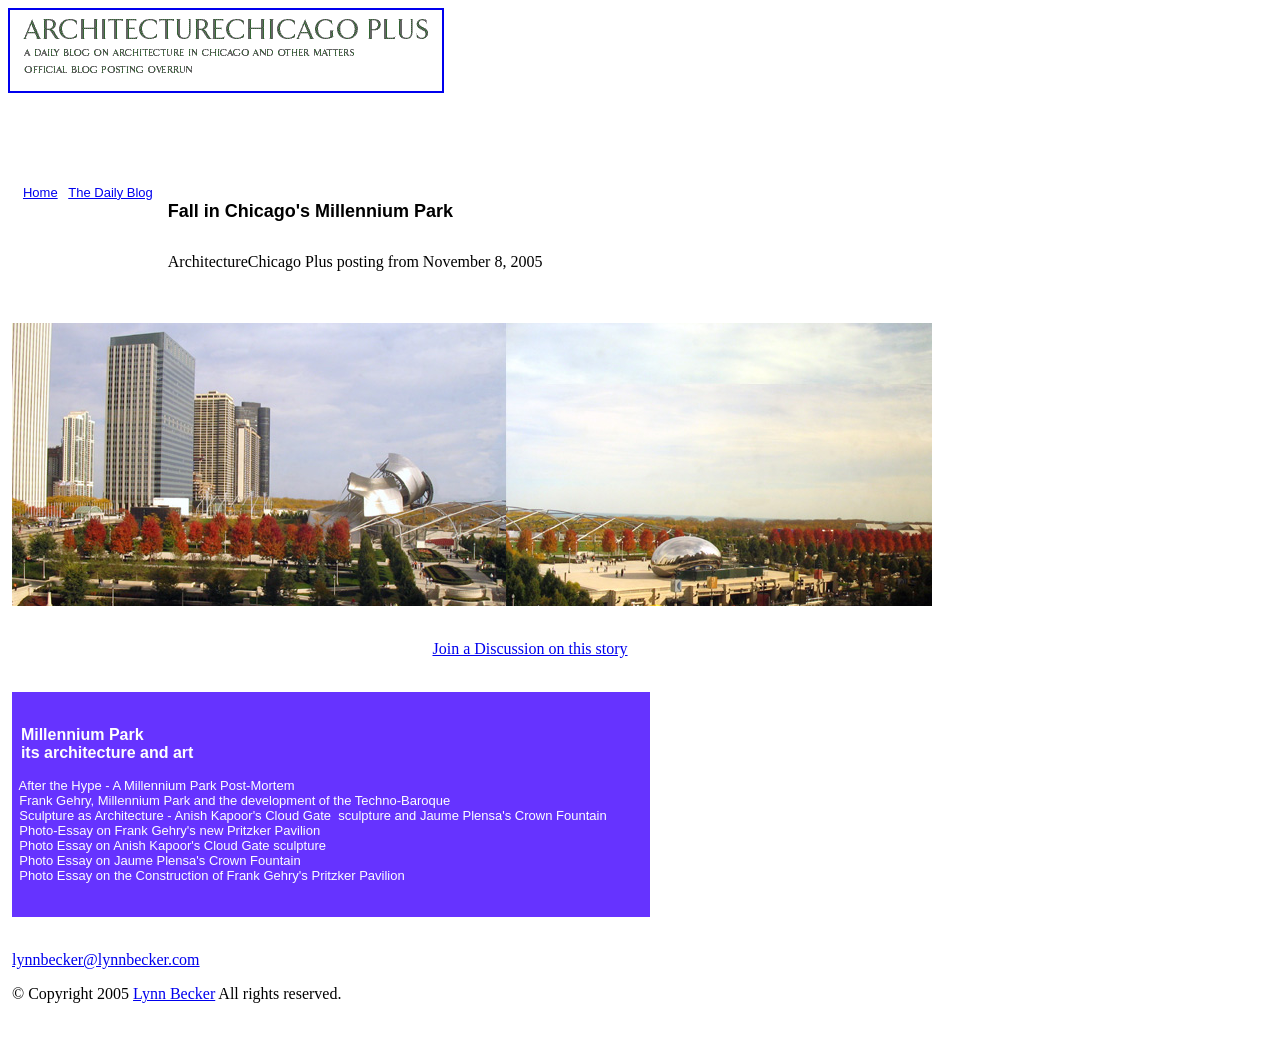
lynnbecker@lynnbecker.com (106, 959)
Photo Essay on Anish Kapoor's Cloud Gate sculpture (172, 845)
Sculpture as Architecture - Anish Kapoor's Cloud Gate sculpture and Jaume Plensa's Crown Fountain (312, 815)
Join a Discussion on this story (529, 648)
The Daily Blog (110, 192)
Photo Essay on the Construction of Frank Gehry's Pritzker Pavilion (208, 875)
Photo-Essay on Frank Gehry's (109, 830)
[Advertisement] (372, 138)
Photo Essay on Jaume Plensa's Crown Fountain (159, 860)
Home (40, 192)
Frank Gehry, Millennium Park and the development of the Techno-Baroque (234, 800)
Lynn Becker (174, 993)
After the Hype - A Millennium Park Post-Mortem (157, 785)
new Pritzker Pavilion (259, 830)
